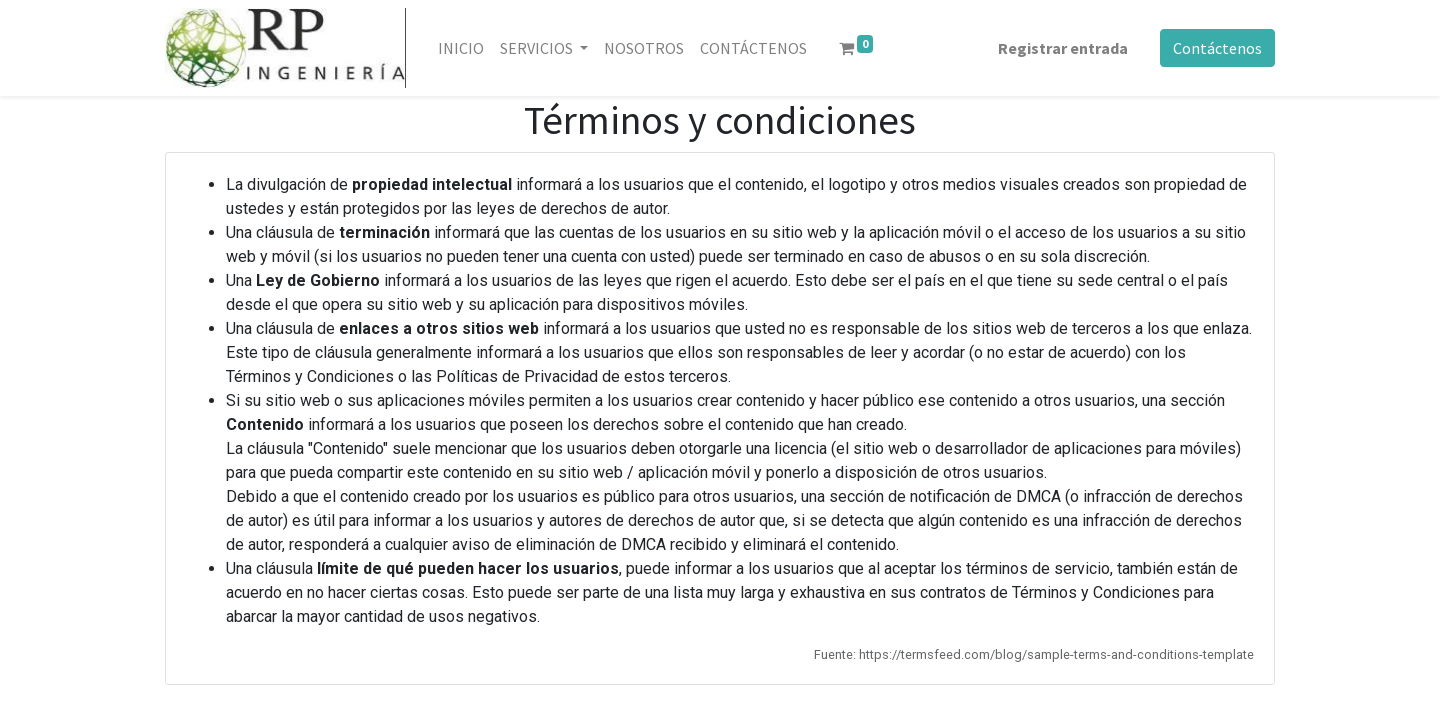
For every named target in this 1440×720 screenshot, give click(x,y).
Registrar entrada (1063, 48)
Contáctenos (1217, 48)
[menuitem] (461, 48)
